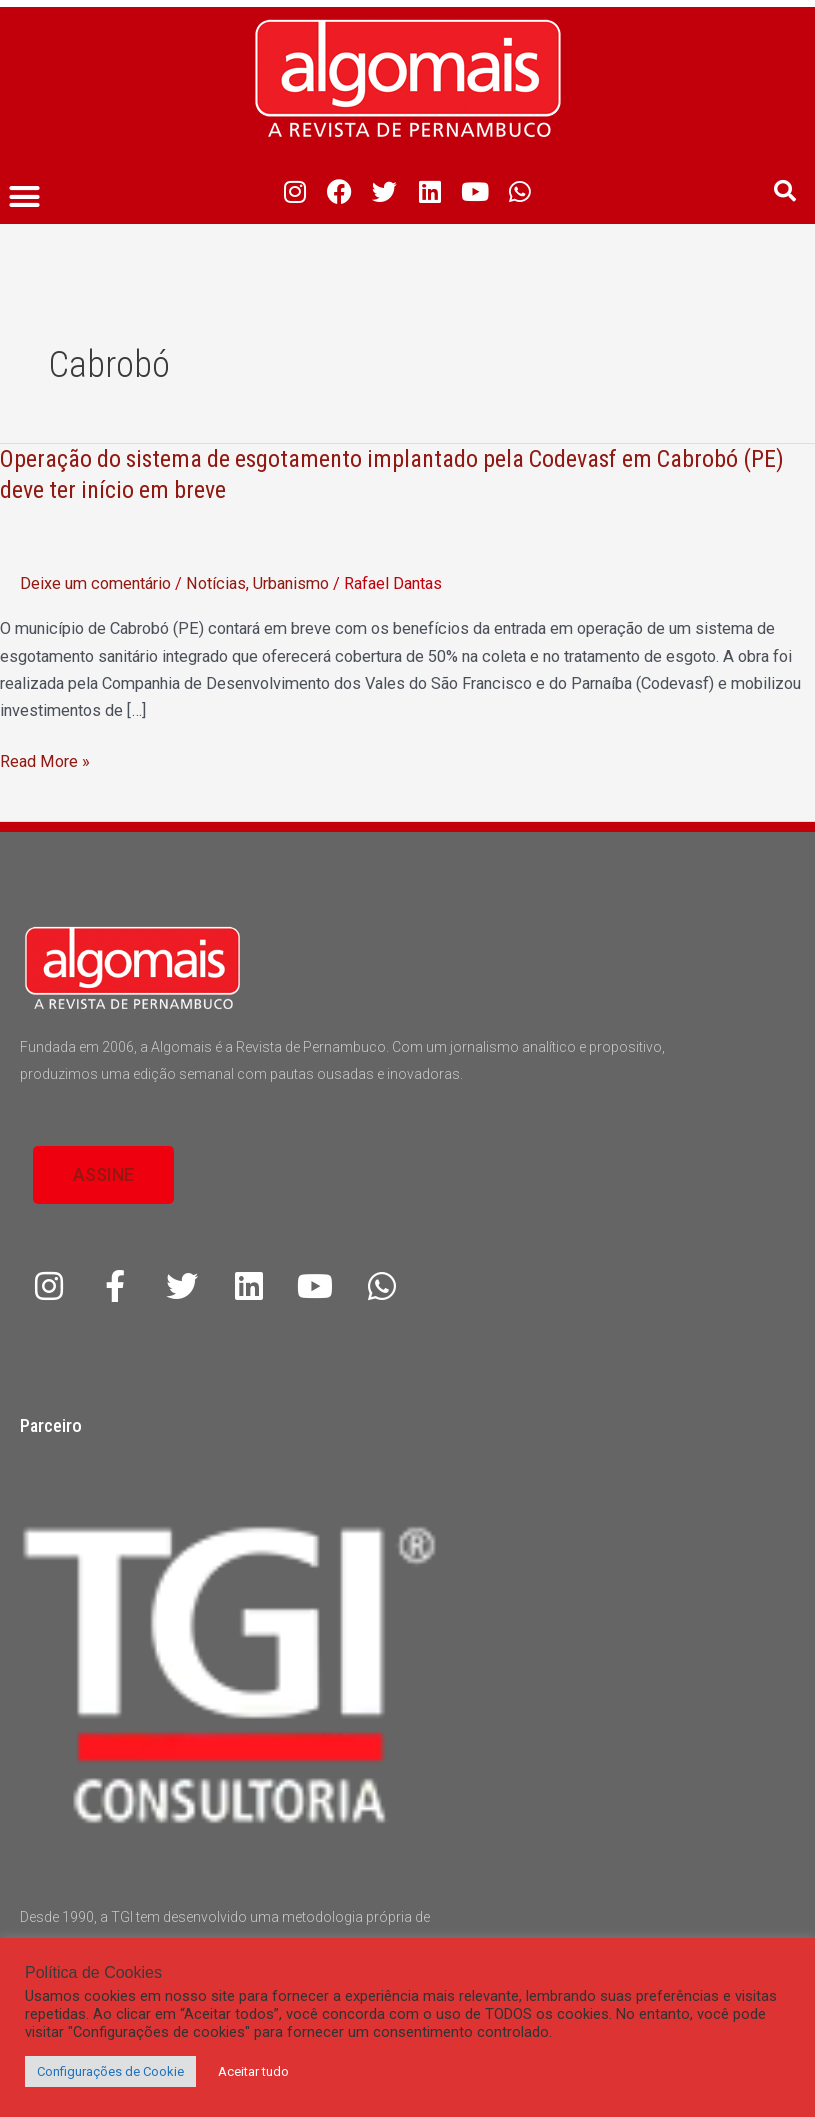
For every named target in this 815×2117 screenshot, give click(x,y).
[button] (25, 197)
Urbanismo (291, 583)
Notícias (216, 583)
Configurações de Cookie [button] (110, 2071)
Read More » (45, 761)
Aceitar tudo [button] (253, 2071)
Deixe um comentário (95, 583)
